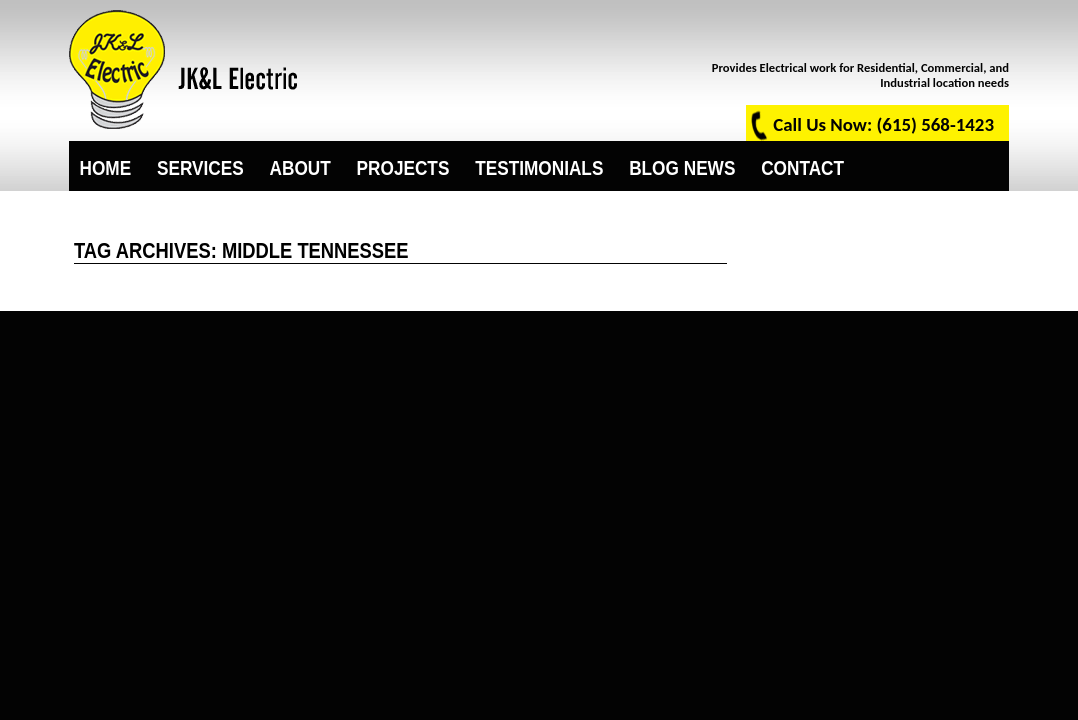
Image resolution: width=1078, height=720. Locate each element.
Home (106, 166)
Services (200, 166)
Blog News (682, 166)
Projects (403, 166)
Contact (802, 166)
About (300, 166)
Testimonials (539, 166)
